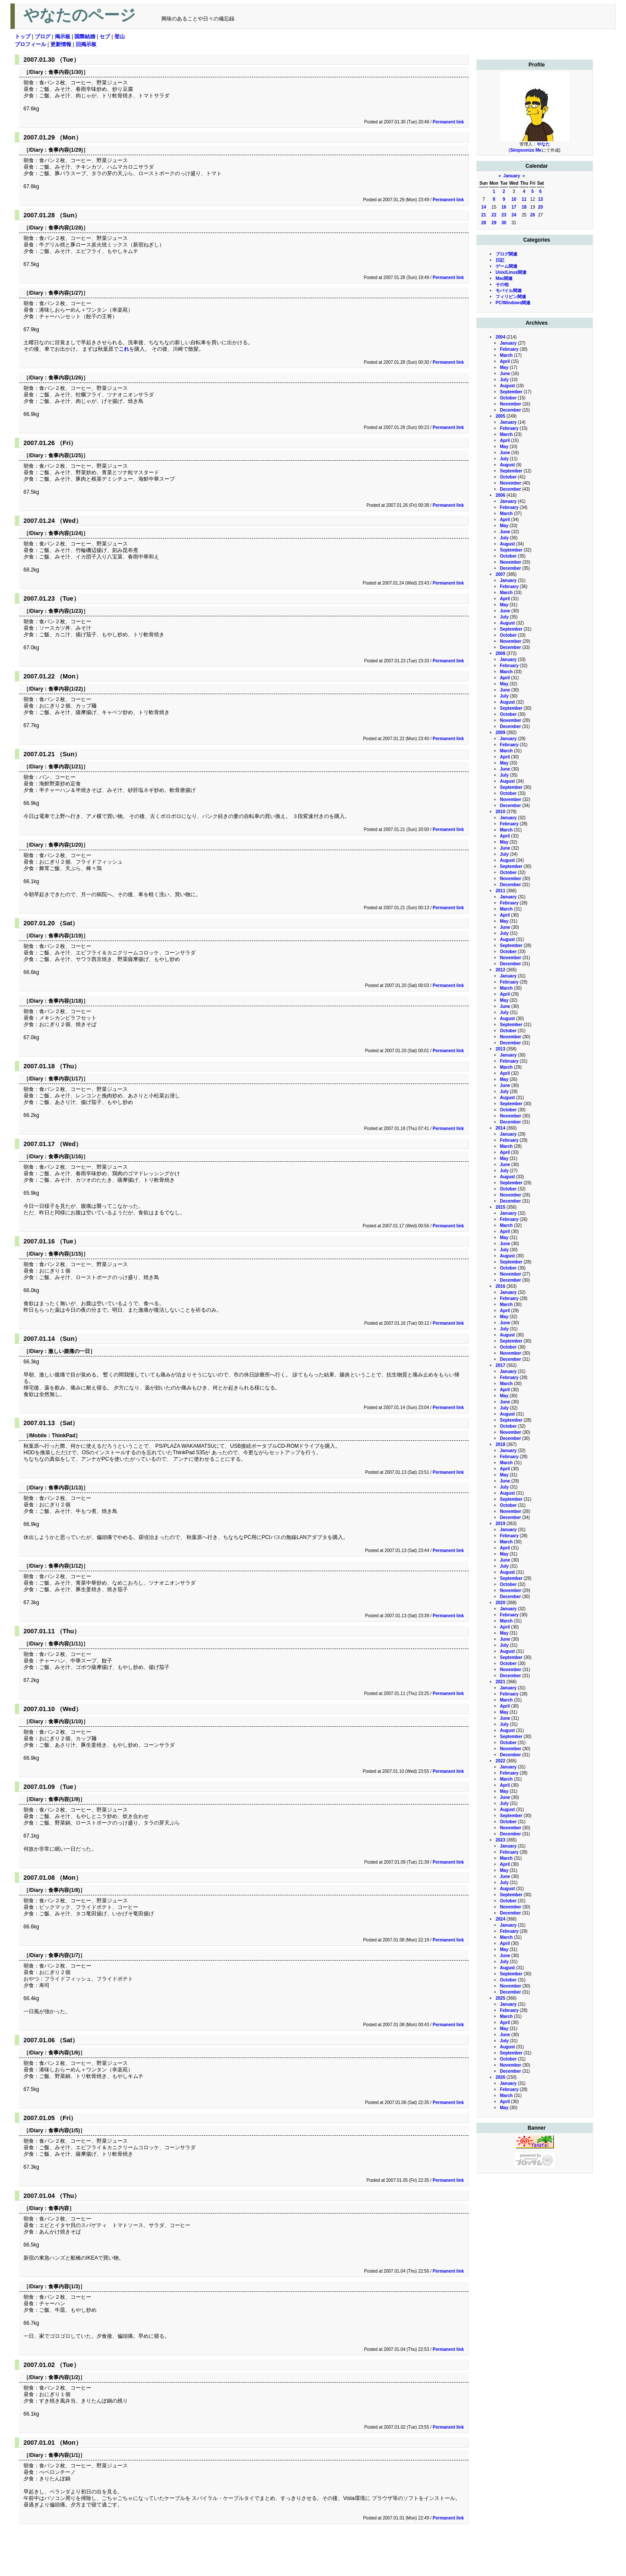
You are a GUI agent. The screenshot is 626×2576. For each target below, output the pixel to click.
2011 (500, 890)
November (510, 404)
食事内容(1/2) (64, 2377)
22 (494, 215)
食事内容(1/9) (64, 1799)
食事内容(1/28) (65, 228)
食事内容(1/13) (65, 1488)
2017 (500, 1365)
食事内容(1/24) (65, 533)
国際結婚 (84, 36)
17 (513, 207)
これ (124, 349)
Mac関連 (504, 278)
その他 (502, 284)
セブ (105, 36)
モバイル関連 (509, 290)
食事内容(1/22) (65, 689)
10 (513, 199)
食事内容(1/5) (64, 2130)
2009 (500, 732)
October (508, 398)
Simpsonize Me (525, 150)
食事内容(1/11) (65, 1644)
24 (513, 215)
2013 (500, 1049)
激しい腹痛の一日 (69, 1351)
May (504, 367)
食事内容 (58, 2208)
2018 (500, 1444)
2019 (500, 1523)
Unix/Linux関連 (511, 272)
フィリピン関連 (511, 296)
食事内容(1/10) (65, 1721)
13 (540, 199)
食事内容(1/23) (65, 611)
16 (503, 207)
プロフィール (30, 44)
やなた (543, 144)
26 (532, 215)
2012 (500, 969)
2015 (500, 1207)
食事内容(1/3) (64, 2286)
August (507, 385)
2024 (500, 1919)
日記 (500, 260)
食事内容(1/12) (65, 1566)
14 (483, 207)
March (506, 355)
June (505, 373)
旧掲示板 (86, 44)
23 (503, 215)
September (511, 391)
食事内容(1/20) (65, 845)
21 (483, 215)
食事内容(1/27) (65, 293)
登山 (119, 36)
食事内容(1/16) (65, 1156)
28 (483, 222)
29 (494, 222)
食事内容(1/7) (64, 1955)
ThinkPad (63, 1436)
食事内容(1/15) (65, 1254)
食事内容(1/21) (65, 767)
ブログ (42, 36)
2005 (500, 416)
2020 (500, 1602)
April (505, 361)
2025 (500, 1998)
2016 (500, 1286)
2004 (500, 337)
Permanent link (448, 122)
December (510, 410)
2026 (500, 2077)
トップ (22, 36)
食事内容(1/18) (65, 1001)
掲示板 (62, 36)
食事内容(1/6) (64, 2053)
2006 (500, 495)
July (504, 379)
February (509, 349)
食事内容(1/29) (65, 150)
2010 (500, 811)
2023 (500, 1840)
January (511, 175)
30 (503, 222)
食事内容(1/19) (65, 936)
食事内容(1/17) (65, 1079)
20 (540, 207)
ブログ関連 (506, 254)
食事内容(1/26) (65, 378)
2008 (500, 653)
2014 (500, 1128)
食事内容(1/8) (64, 1890)
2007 (500, 574)
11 (524, 199)
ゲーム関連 (506, 266)
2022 (500, 1760)
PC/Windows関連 (513, 302)
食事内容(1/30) (65, 72)
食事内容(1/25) (65, 455)
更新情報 (60, 44)
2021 (500, 1681)
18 (524, 207)
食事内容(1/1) (64, 2455)
